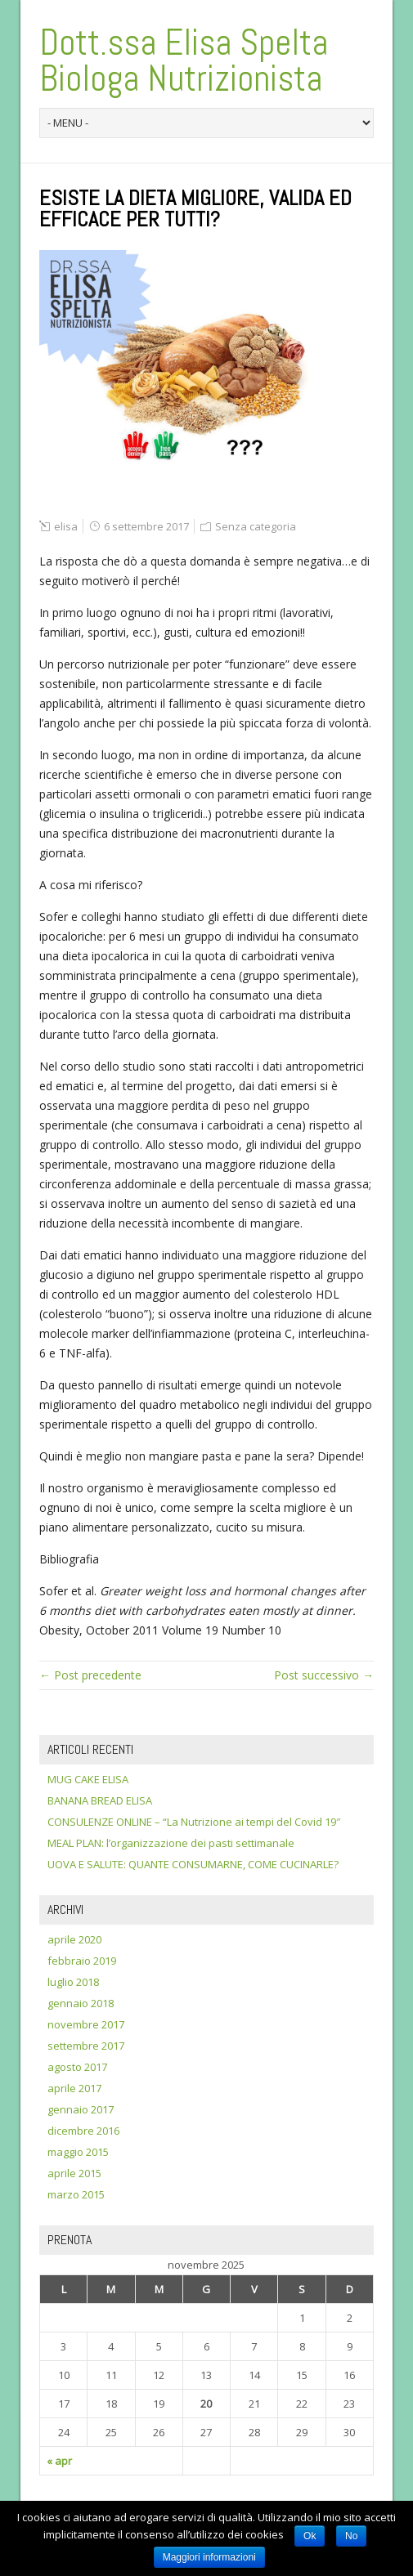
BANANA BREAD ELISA (99, 1800)
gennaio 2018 (80, 2003)
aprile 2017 (74, 2088)
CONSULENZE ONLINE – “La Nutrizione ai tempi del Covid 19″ (193, 1821)
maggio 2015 (78, 2151)
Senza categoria (255, 526)
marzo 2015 (76, 2194)
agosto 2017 (77, 2066)
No (351, 2536)
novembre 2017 (85, 2024)
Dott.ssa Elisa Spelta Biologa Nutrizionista (183, 60)
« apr (59, 2460)
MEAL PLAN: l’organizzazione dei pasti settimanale (170, 1843)
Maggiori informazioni (209, 2557)
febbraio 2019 (81, 1960)
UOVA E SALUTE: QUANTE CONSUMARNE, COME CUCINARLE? (193, 1864)
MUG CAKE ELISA (87, 1779)
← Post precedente (90, 1675)
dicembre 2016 (83, 2130)
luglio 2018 (73, 1981)
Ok (309, 2536)
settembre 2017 (85, 2045)
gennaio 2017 (80, 2109)
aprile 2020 (74, 1939)
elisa (66, 526)
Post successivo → (324, 1675)
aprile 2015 (74, 2173)
